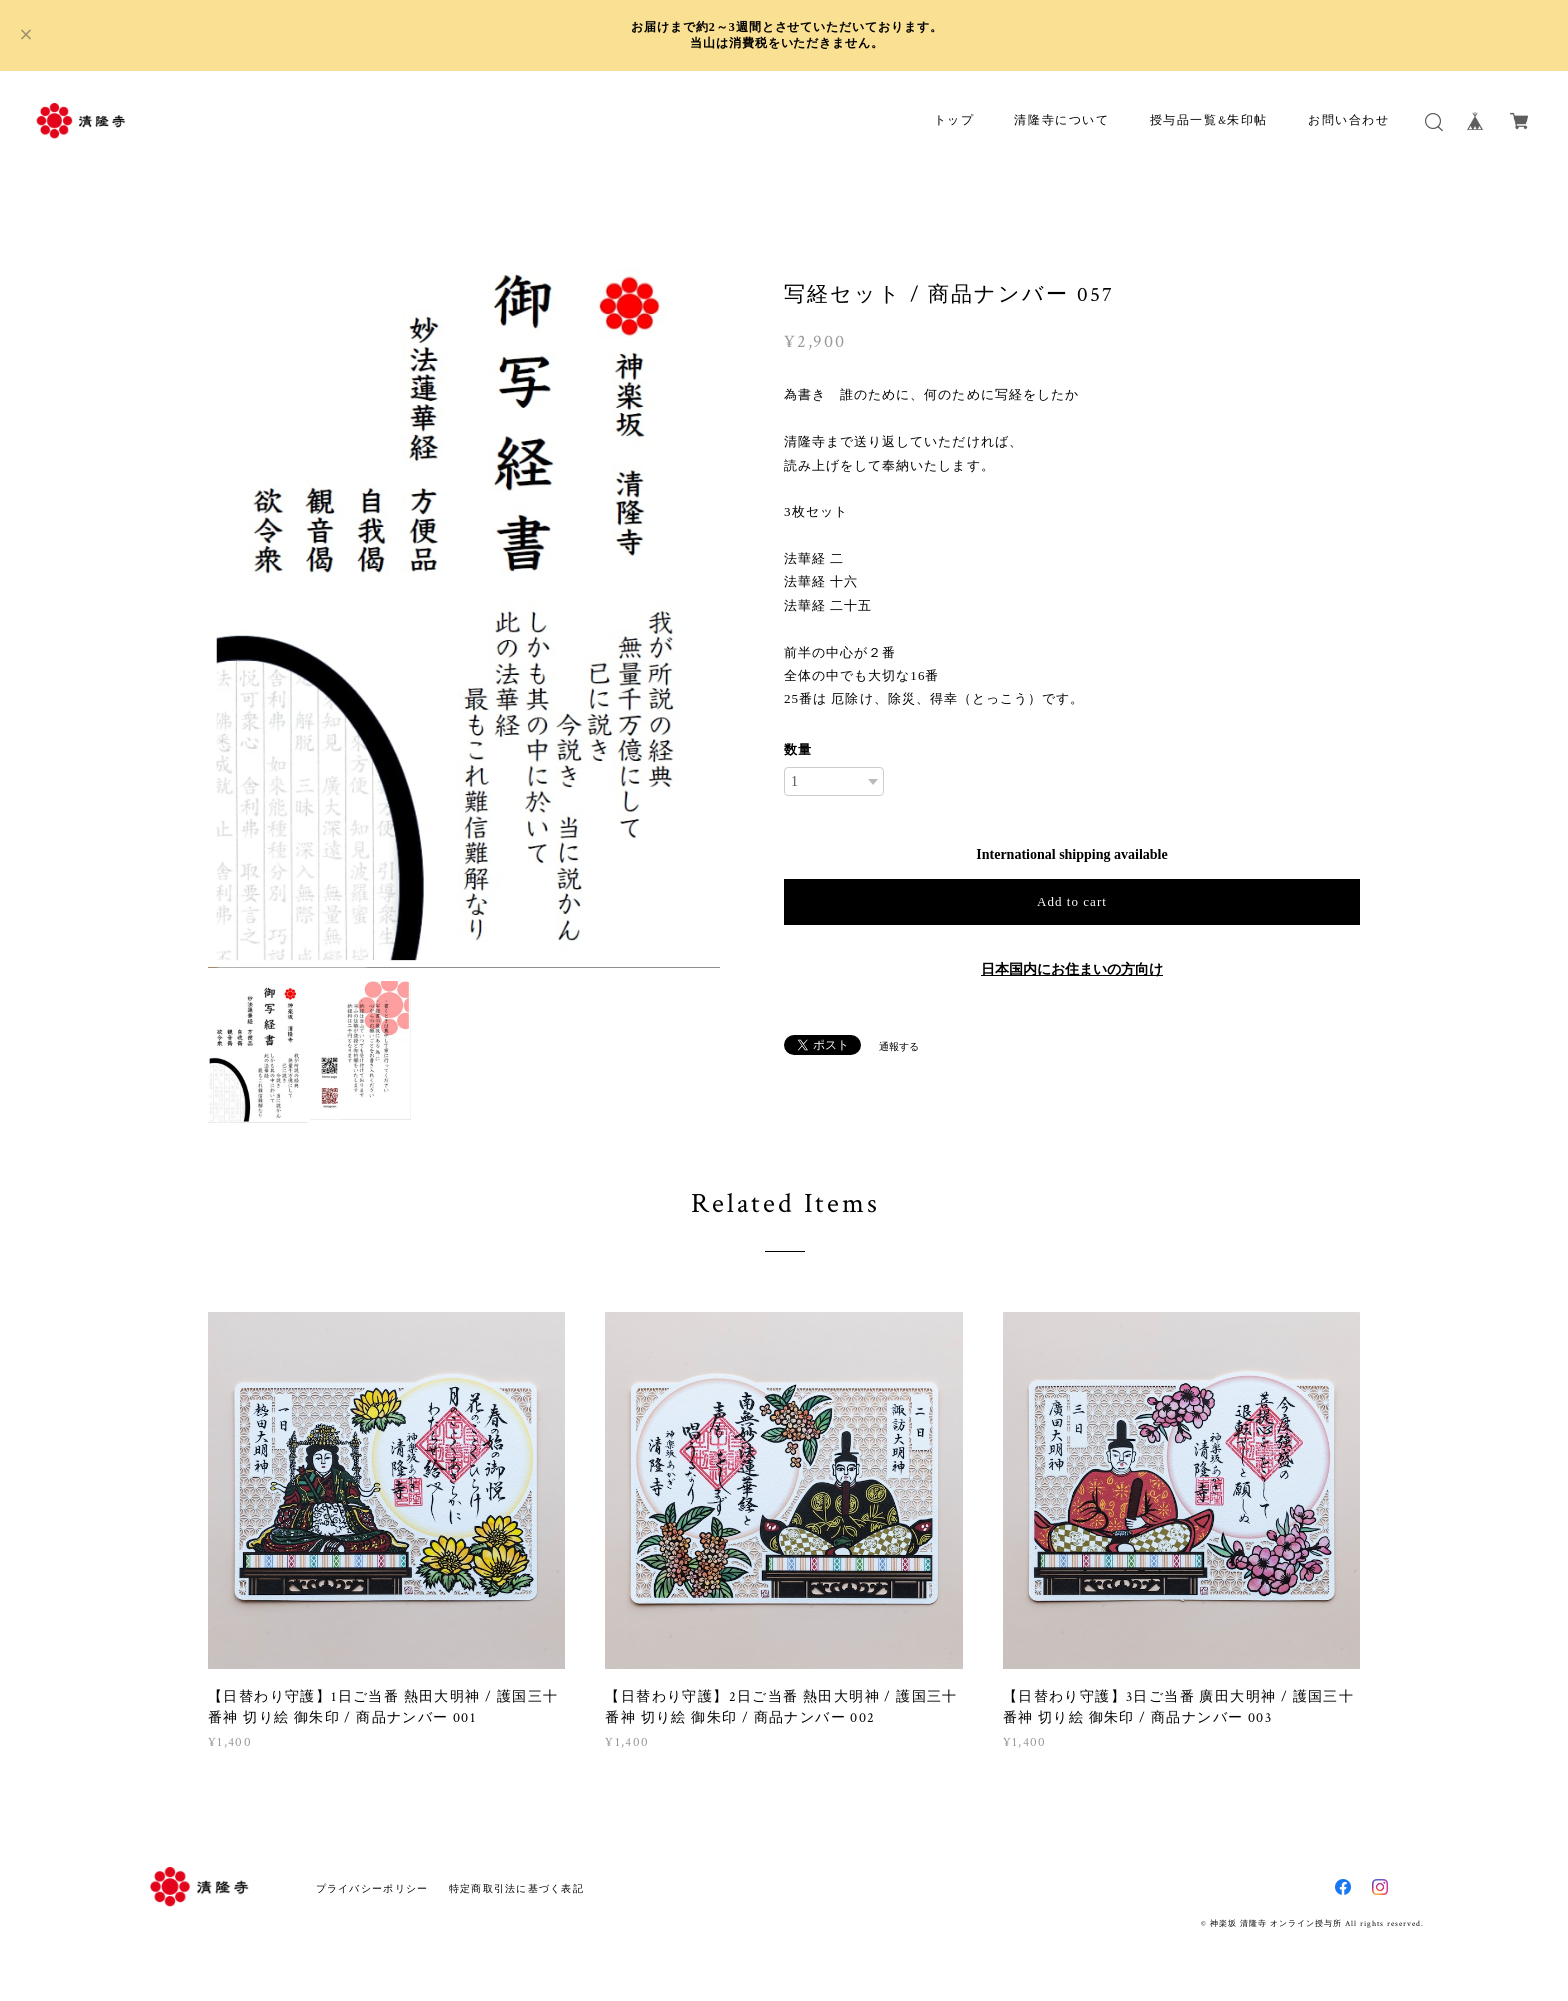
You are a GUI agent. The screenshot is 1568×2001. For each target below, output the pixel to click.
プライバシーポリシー (372, 1888)
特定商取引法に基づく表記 (516, 1888)
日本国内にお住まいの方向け (1072, 969)
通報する (899, 1046)
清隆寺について (1061, 120)
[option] (464, 604)
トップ (954, 120)
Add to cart (1072, 901)
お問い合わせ (1349, 120)
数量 (798, 749)
